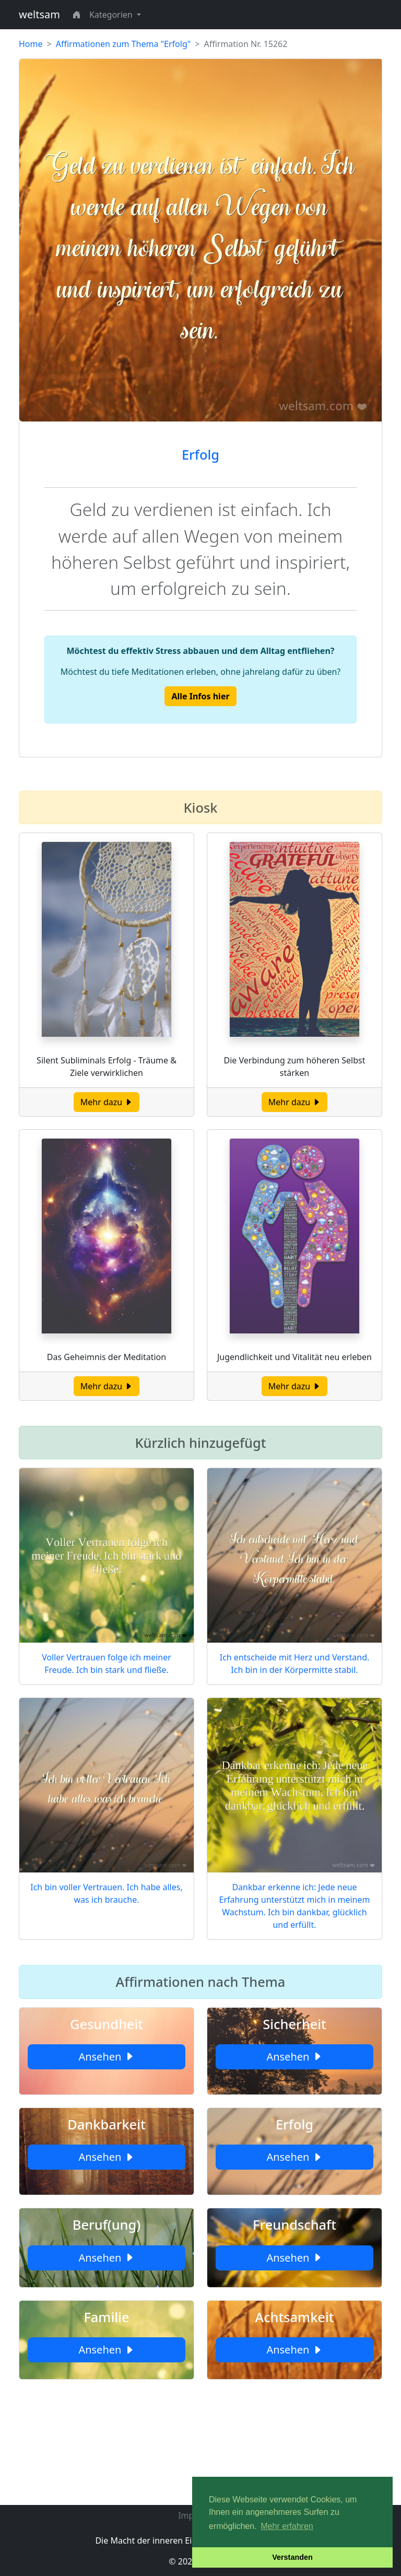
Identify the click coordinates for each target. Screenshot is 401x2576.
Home (31, 44)
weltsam (39, 14)
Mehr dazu (106, 1102)
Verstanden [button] (292, 2557)
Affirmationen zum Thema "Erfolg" (123, 44)
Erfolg (200, 454)
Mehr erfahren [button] (287, 2526)
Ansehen (106, 2057)
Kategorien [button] (112, 14)
